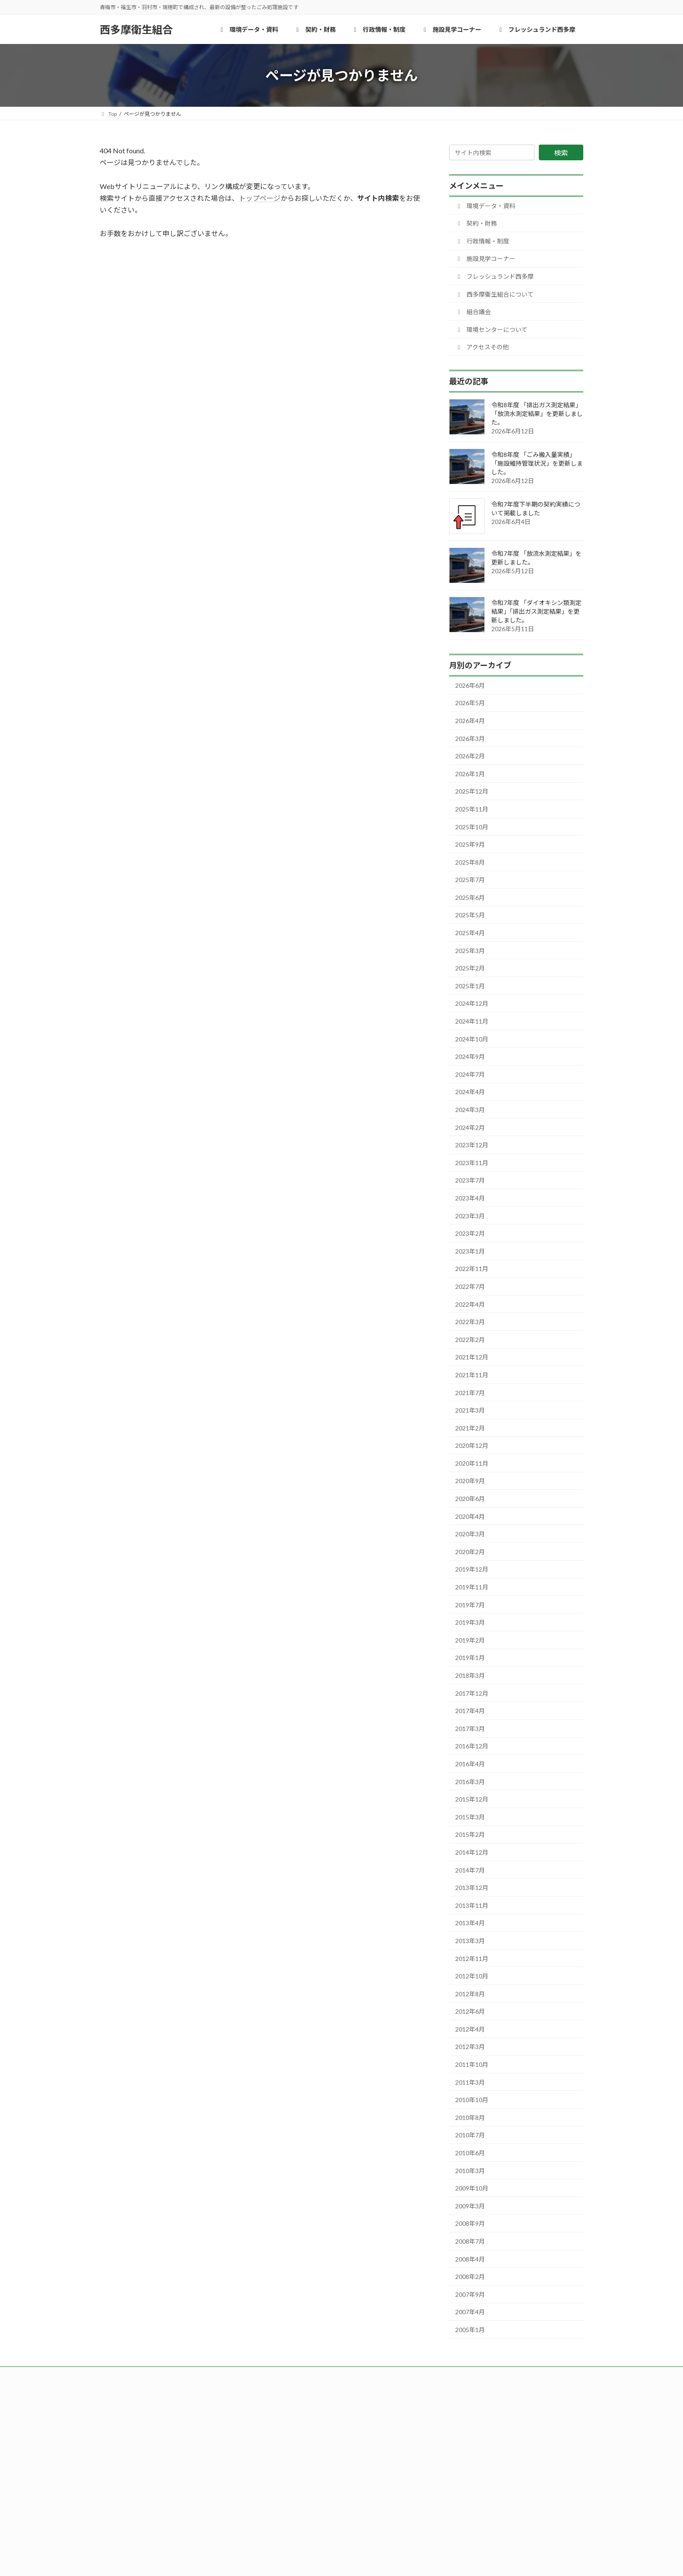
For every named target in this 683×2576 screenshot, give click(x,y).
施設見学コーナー (485, 258)
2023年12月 (471, 1145)
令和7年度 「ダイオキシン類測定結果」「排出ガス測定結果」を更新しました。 (536, 611)
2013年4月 (470, 1923)
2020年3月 (470, 1534)
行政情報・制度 (482, 241)
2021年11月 (471, 1375)
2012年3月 (470, 2046)
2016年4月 (470, 1764)
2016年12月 (471, 1746)
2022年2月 (470, 1339)
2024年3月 (470, 1109)
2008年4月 (470, 2259)
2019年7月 (470, 1605)
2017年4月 (470, 1710)
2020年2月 (470, 1551)
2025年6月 (470, 897)
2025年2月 (470, 968)
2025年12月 (471, 791)
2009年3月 (470, 2206)
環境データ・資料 (485, 206)
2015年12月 (471, 1799)
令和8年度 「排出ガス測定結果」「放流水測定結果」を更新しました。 (537, 413)
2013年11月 (471, 1905)
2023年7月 (470, 1180)
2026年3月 (470, 738)
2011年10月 (471, 2064)
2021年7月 (470, 1392)
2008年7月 (470, 2241)
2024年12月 (471, 1003)
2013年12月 (471, 1887)
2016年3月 (470, 1781)
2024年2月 (470, 1127)
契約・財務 (476, 223)
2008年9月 (470, 2223)
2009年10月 (471, 2188)
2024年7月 (470, 1074)
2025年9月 (470, 844)
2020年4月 (470, 1516)
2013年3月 (470, 1940)
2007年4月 (470, 2312)
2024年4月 (470, 1091)
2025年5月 (470, 915)
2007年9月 (470, 2294)
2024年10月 (471, 1039)
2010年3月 (470, 2170)
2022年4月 (470, 1304)
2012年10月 (471, 1976)
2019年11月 (471, 1587)
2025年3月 (470, 950)
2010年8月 (470, 2117)
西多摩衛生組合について (494, 294)
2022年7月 (470, 1286)
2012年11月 (471, 1958)
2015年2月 (470, 1834)
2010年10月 (471, 2099)
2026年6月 (470, 685)
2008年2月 (470, 2276)
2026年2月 (470, 756)
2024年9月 (470, 1056)
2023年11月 (471, 1162)
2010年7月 (470, 2135)
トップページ (260, 198)
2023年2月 (470, 1233)
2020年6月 (470, 1498)
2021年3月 (470, 1410)
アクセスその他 (482, 347)
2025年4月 (470, 932)
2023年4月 (470, 1198)
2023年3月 (470, 1216)
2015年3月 (470, 1817)
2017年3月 (470, 1728)
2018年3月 (470, 1675)
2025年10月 (471, 827)
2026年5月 (470, 703)
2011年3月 (470, 2082)
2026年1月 (470, 774)
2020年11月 (471, 1463)
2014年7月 (470, 1870)
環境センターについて (491, 329)
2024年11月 (471, 1021)
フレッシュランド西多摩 (494, 276)
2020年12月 (471, 1445)
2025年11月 (471, 809)
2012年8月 (470, 1994)
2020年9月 (470, 1480)
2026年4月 (470, 720)
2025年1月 (470, 986)
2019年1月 (470, 1657)
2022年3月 (470, 1321)
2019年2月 (470, 1640)
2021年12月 (471, 1357)
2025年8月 (470, 862)
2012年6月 (470, 2011)
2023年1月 (470, 1251)
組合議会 (473, 311)
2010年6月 (470, 2153)
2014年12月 (471, 1852)
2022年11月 (471, 1268)
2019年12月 (471, 1569)
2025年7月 (470, 879)
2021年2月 (470, 1428)
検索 (561, 153)
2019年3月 (470, 1622)
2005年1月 (470, 2329)
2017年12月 (471, 1693)
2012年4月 (470, 2029)
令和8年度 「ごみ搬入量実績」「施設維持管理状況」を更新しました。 (537, 463)
